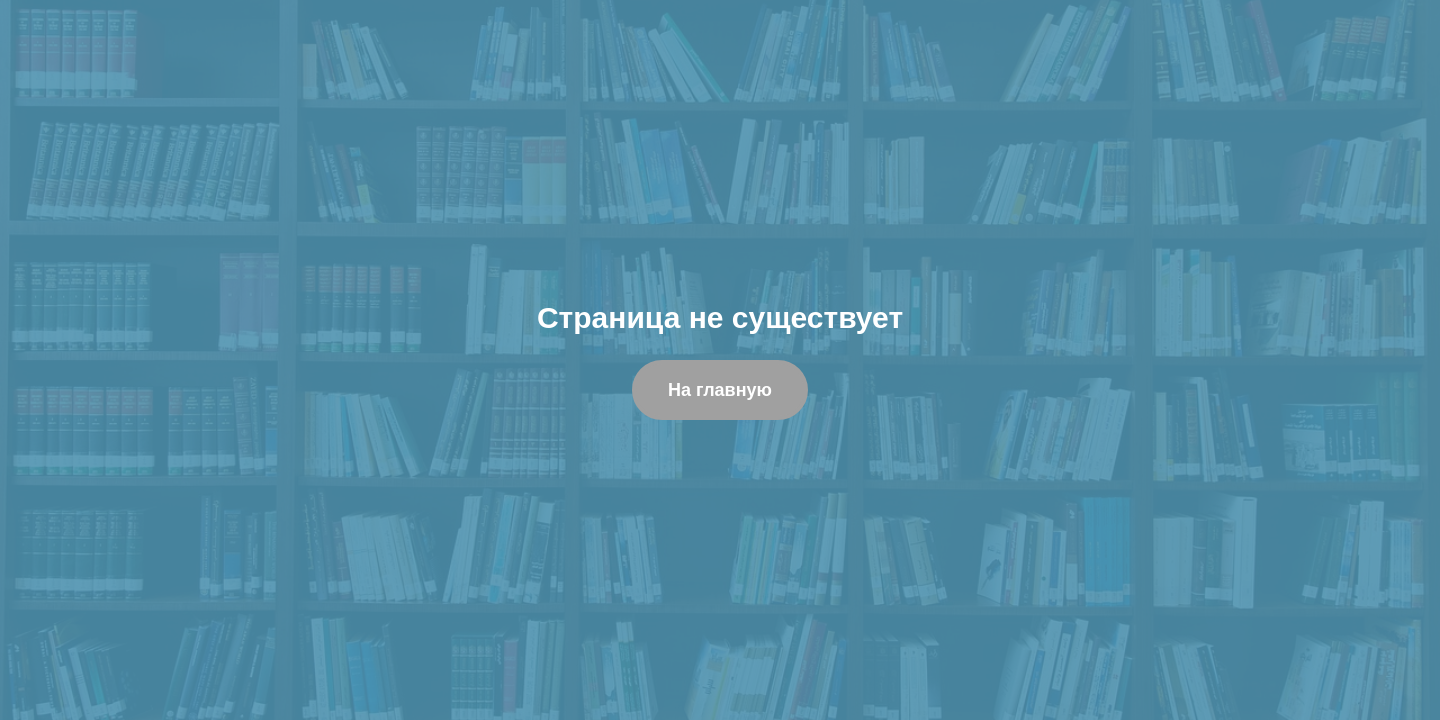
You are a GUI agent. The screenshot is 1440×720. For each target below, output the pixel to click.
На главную (720, 390)
